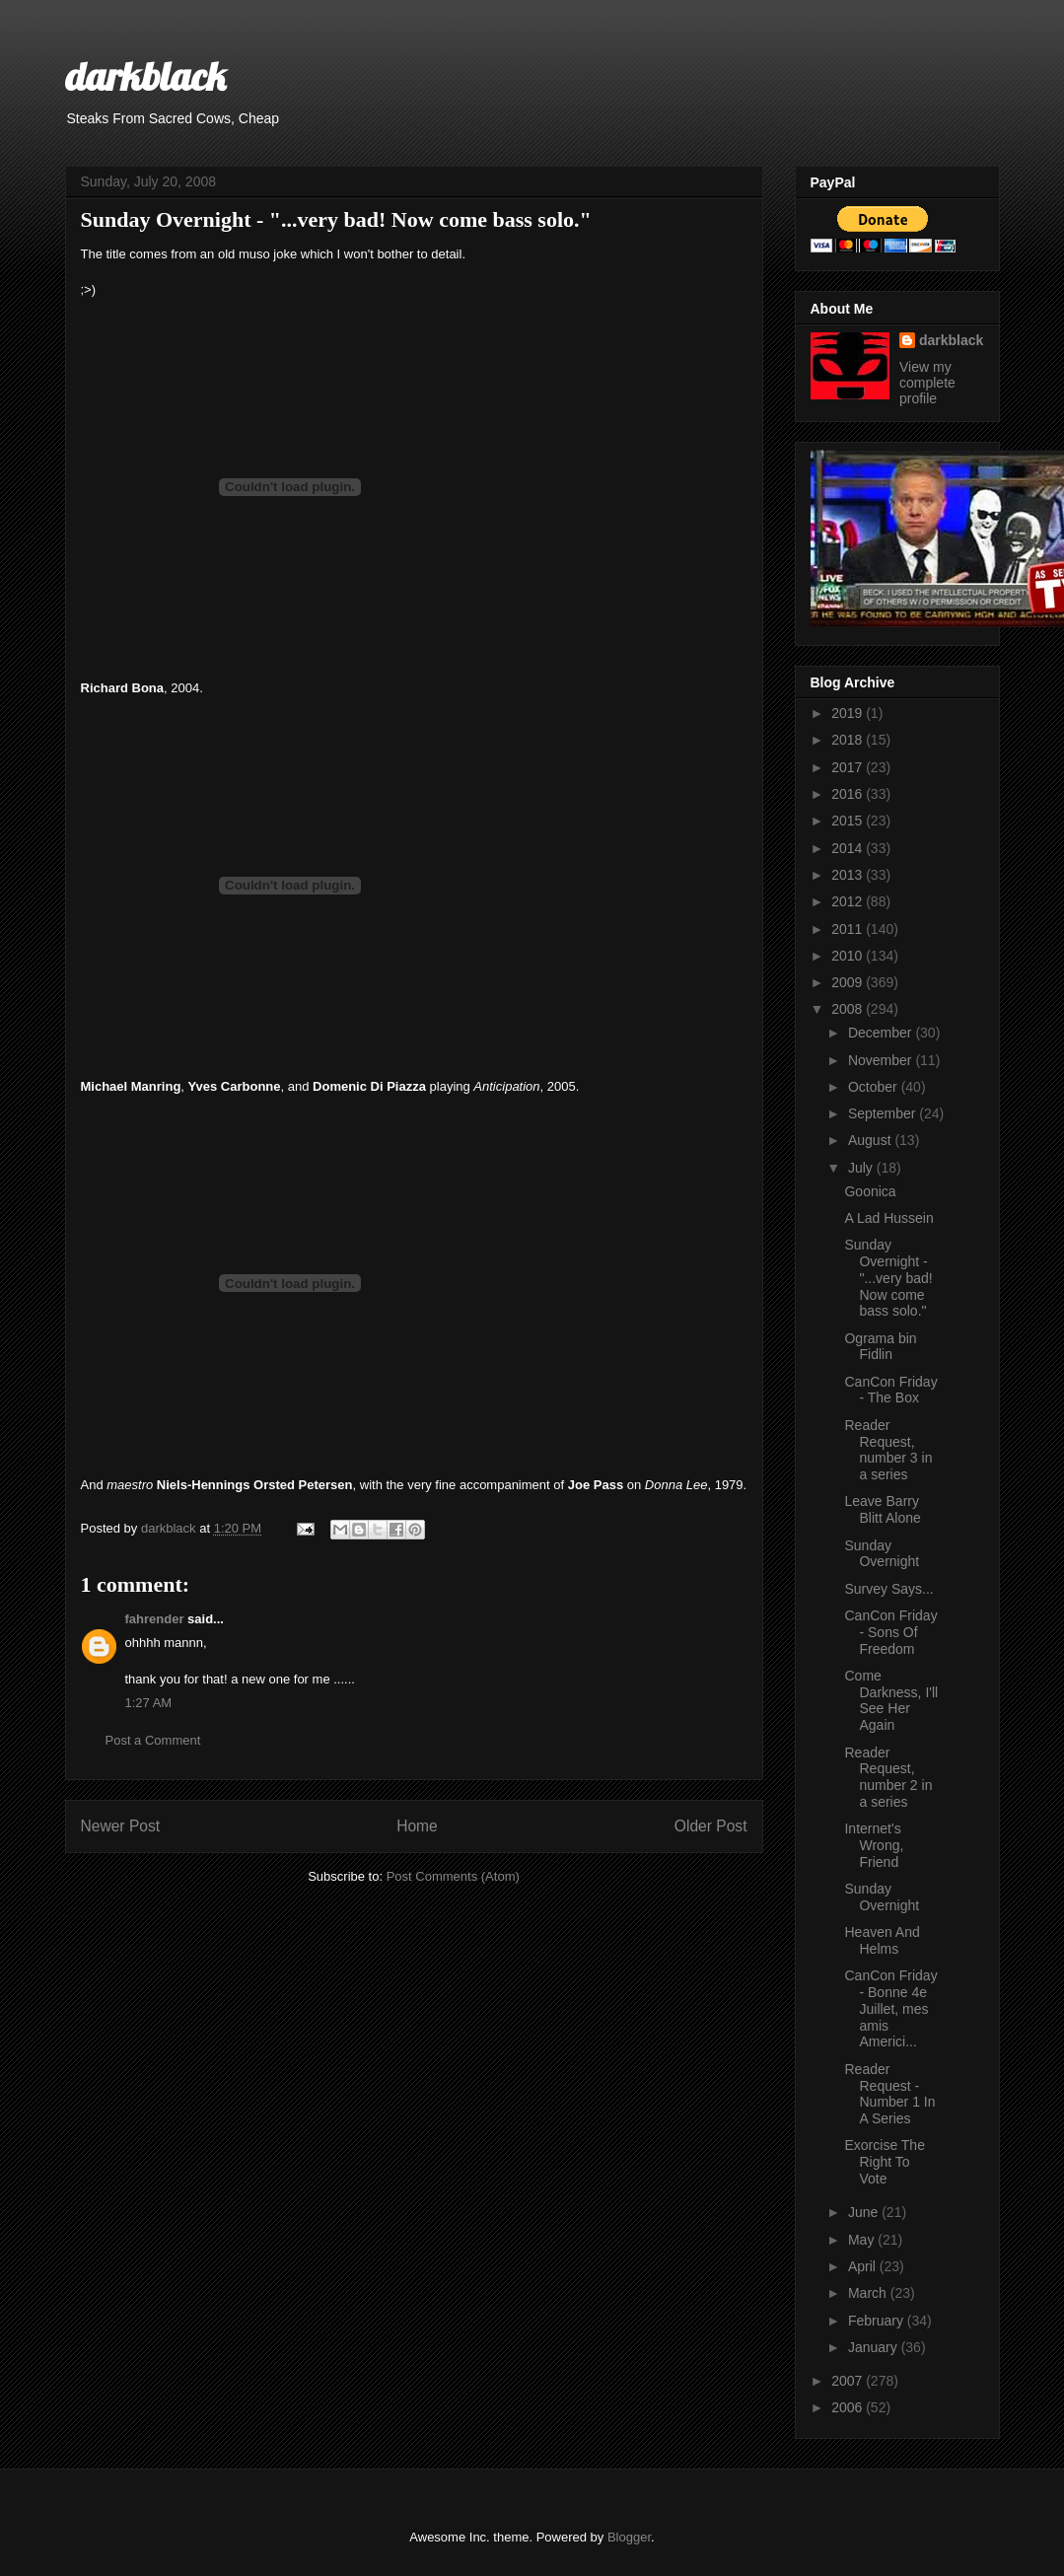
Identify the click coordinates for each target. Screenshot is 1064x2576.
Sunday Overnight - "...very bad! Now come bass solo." (888, 1278)
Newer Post (121, 1826)
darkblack (145, 76)
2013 (848, 875)
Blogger (629, 2537)
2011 (848, 929)
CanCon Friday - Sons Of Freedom (890, 1632)
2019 (848, 713)
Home (417, 1826)
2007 (848, 2381)
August (871, 1140)
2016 (848, 794)
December (881, 1032)
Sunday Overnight (881, 1554)
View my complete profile (927, 382)
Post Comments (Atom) (453, 1876)
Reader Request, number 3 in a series (888, 1449)
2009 (848, 982)
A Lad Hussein (888, 1218)
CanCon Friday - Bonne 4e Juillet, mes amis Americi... (890, 2008)
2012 (848, 901)
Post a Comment (153, 1740)
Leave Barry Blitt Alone (882, 1509)
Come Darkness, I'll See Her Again (891, 1700)
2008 (848, 1009)
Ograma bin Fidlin (880, 1346)
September (883, 1113)
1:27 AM (149, 1702)
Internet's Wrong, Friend (873, 1845)
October (874, 1087)
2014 (848, 848)
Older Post (710, 1826)
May (863, 2240)
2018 (848, 740)
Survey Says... (888, 1589)
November (881, 1060)
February (877, 2320)
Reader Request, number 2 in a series (888, 1777)
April (864, 2266)
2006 (848, 2407)
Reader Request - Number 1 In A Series (889, 2093)
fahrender (154, 1618)
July (862, 1168)
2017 (848, 767)
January (874, 2347)
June (865, 2212)
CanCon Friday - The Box (890, 1390)
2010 (848, 956)
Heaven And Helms (881, 1940)
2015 (848, 820)
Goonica (869, 1191)
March (869, 2293)
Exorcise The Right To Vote (884, 2161)
